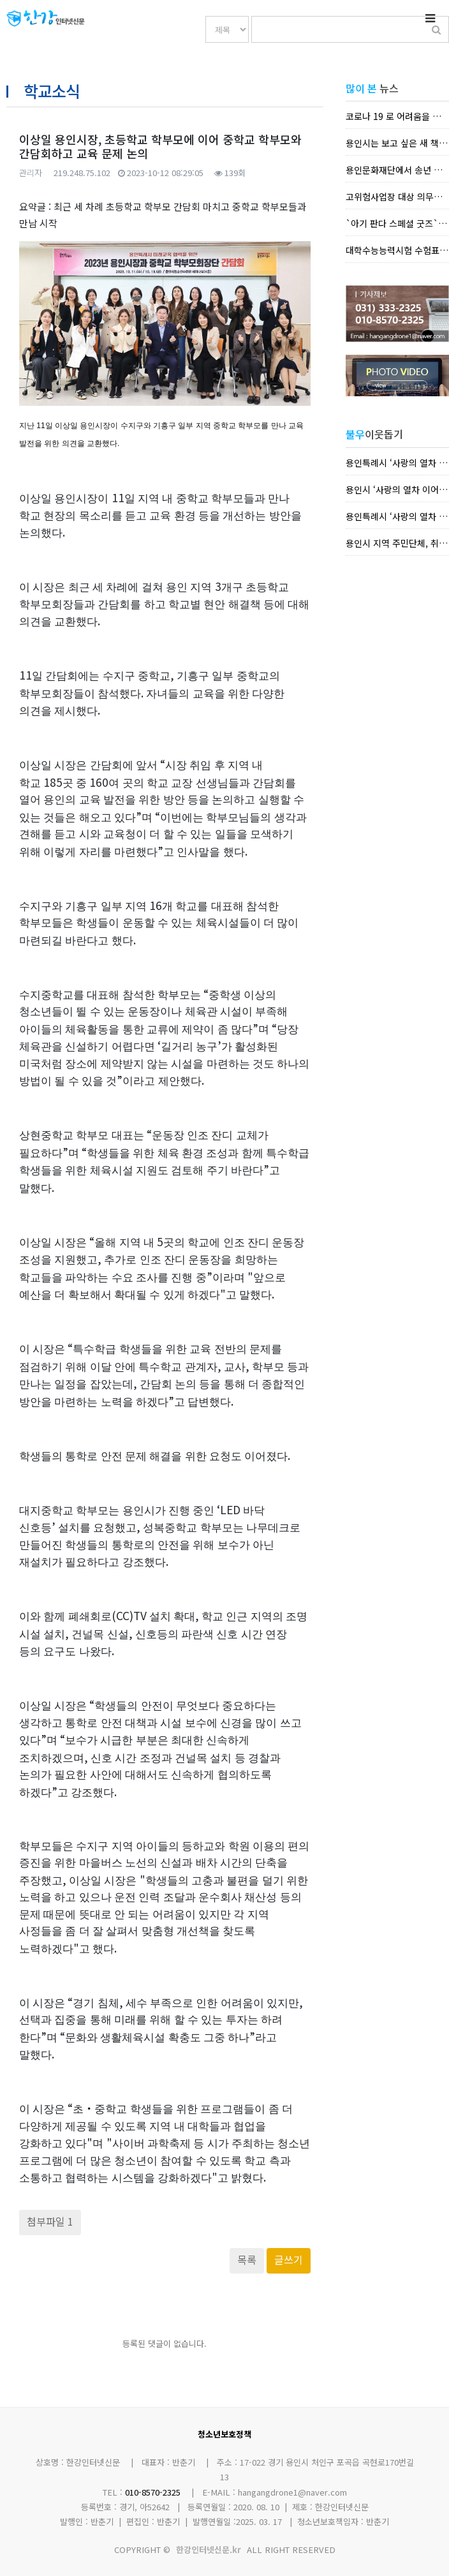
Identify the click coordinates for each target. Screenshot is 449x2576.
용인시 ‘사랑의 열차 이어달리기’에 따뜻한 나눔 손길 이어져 (397, 489)
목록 (246, 2259)
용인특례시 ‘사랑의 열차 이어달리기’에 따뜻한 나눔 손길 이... (397, 462)
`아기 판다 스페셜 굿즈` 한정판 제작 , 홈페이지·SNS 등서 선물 (397, 223)
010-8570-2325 (152, 2492)
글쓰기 (288, 2259)
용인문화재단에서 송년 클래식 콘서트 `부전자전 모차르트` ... (397, 169)
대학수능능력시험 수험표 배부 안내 (397, 250)
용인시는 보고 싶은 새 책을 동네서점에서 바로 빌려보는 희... (397, 143)
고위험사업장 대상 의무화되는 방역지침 (397, 196)
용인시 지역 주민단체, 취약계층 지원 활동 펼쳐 (397, 543)
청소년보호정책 (224, 2434)
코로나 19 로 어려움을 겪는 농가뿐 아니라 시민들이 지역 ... (397, 116)
